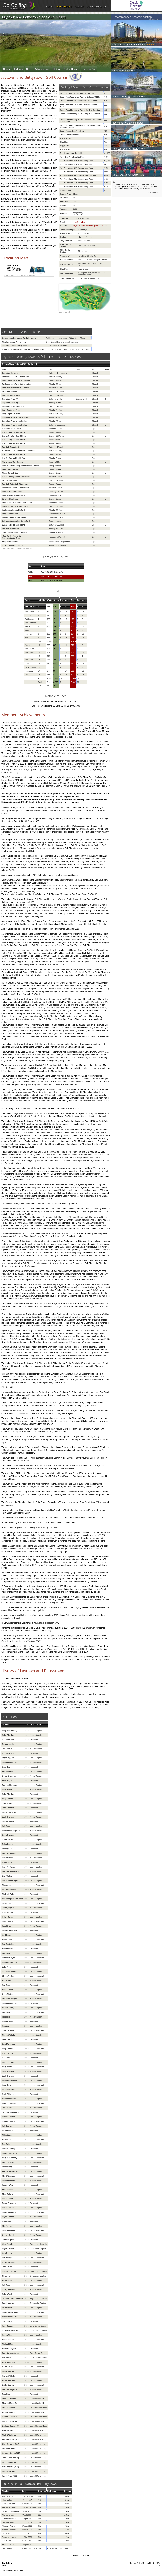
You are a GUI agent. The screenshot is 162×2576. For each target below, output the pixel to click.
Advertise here (154, 19)
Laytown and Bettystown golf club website (90, 226)
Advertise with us (96, 6)
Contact (79, 6)
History (56, 69)
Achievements (42, 69)
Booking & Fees (69, 87)
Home (49, 6)
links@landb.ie (79, 222)
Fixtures (18, 69)
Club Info (87, 87)
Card (28, 69)
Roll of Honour (71, 69)
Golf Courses (64, 6)
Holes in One (89, 69)
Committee (102, 87)
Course (7, 69)
